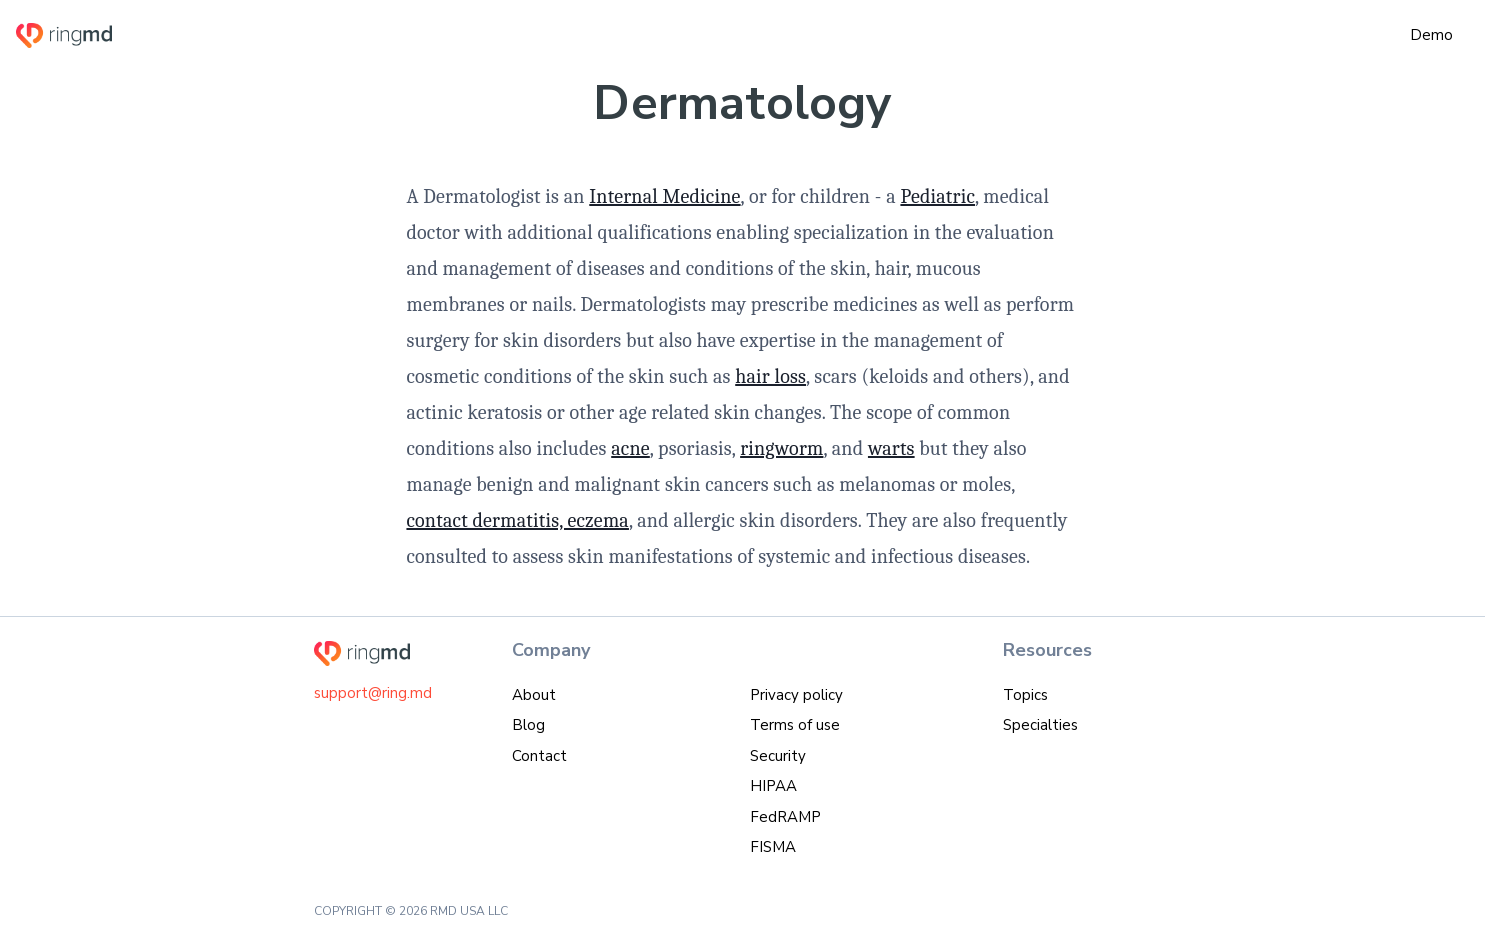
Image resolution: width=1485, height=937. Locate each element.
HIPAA (773, 786)
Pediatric (937, 196)
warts (891, 448)
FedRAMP (785, 817)
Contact (539, 756)
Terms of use (795, 725)
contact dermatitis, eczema (517, 520)
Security (778, 756)
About (534, 695)
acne (630, 448)
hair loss (770, 376)
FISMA (773, 847)
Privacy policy (796, 695)
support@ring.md (373, 693)
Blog (528, 725)
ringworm (781, 448)
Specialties (1040, 725)
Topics (1025, 695)
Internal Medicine (664, 196)
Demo (1431, 35)
